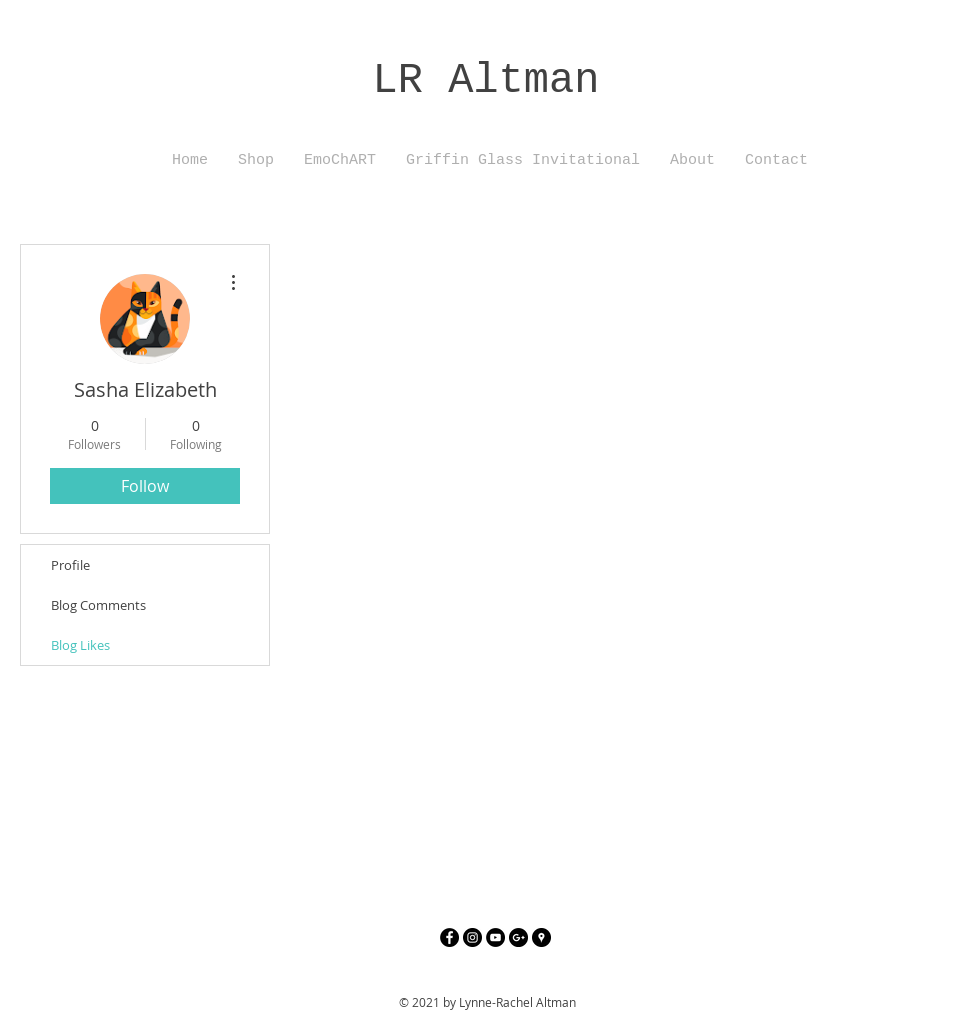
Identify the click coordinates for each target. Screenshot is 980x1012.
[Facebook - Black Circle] (449, 937)
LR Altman (486, 81)
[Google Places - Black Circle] (541, 937)
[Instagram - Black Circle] (472, 937)
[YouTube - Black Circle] (495, 937)
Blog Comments (98, 605)
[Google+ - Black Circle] (518, 937)
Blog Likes (80, 645)
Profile (70, 565)
